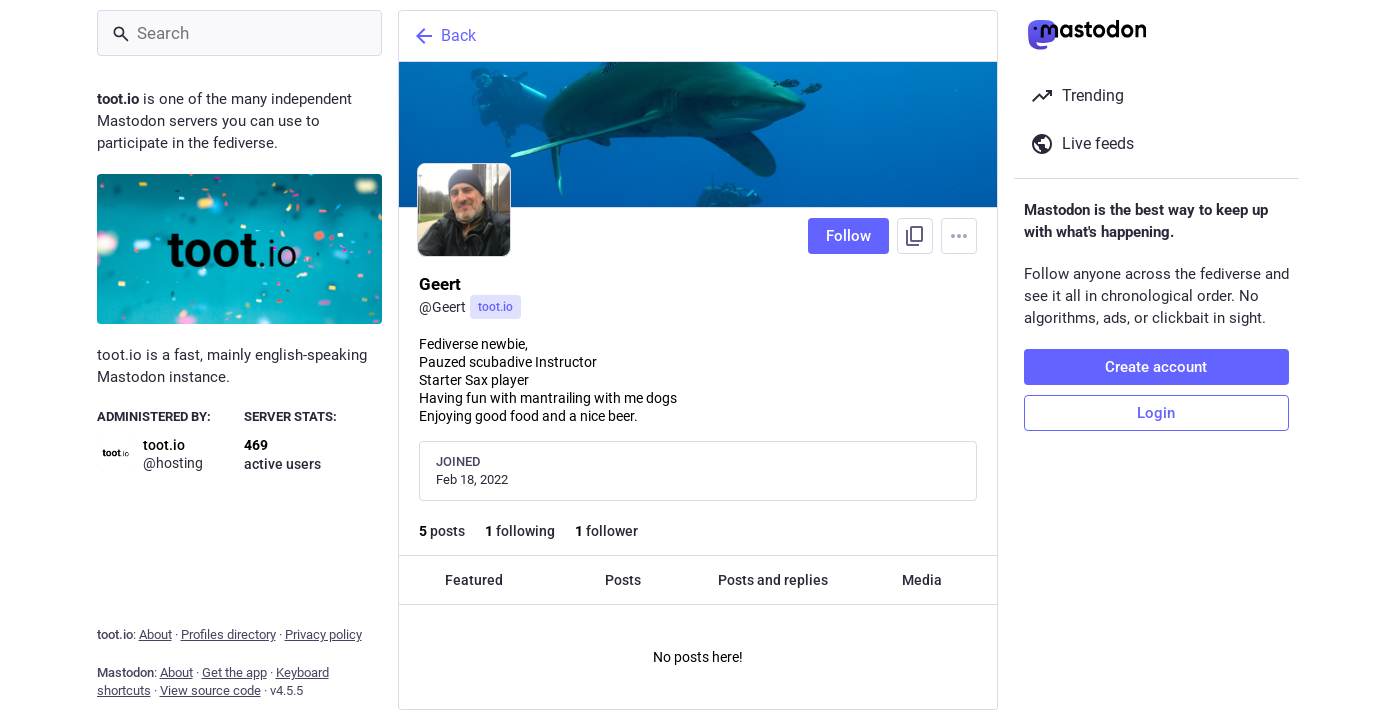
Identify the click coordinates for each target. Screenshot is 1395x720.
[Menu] (959, 236)
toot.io (495, 307)
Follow (848, 236)
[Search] (239, 33)
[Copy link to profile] (915, 236)
